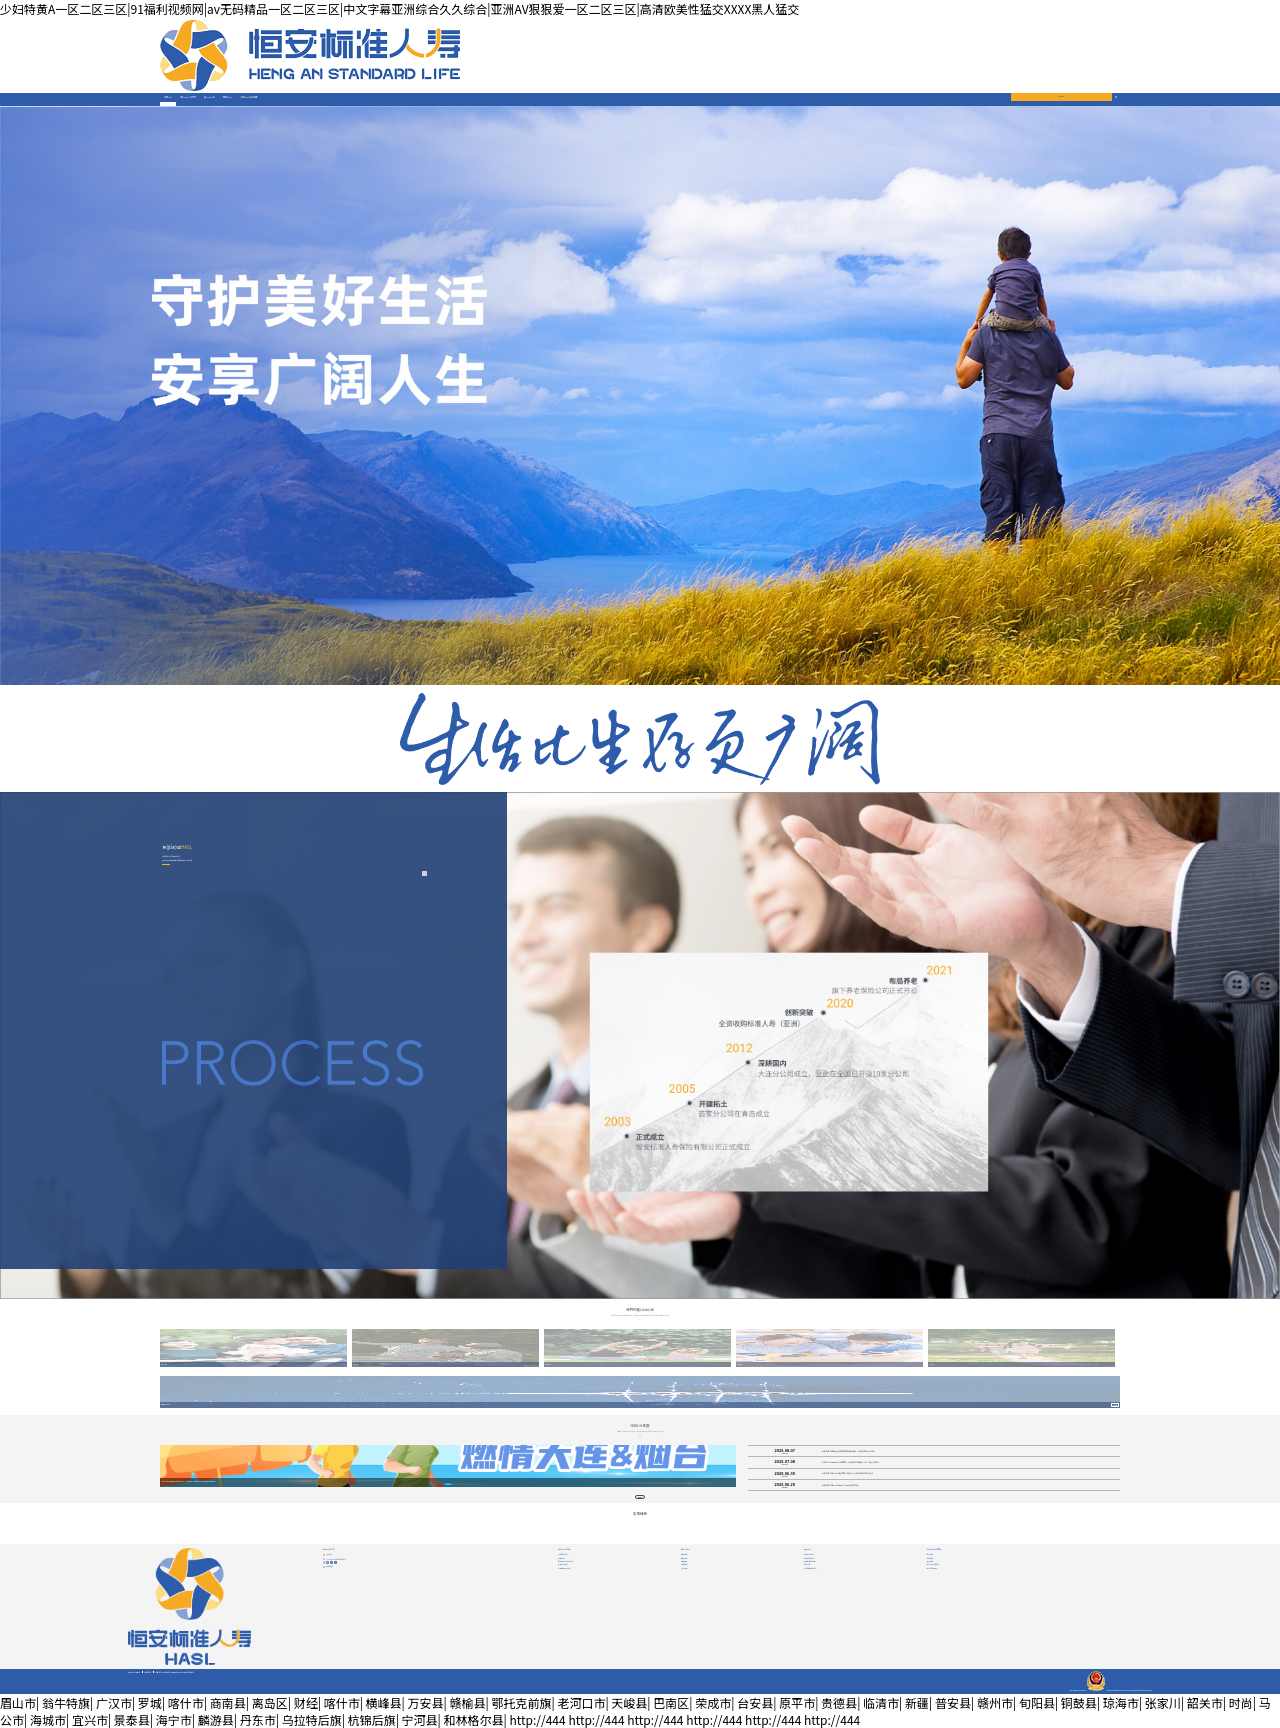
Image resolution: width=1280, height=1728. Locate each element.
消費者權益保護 (810, 1561)
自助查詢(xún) (809, 1558)
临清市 (881, 1702)
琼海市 (1121, 1702)
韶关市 (1205, 1702)
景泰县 (132, 1719)
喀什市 (186, 1702)
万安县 (426, 1702)
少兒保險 (684, 1568)
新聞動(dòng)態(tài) (565, 1561)
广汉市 (114, 1702)
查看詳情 (1115, 1405)
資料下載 (807, 1564)
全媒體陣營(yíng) (564, 1568)
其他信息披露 (932, 1568)
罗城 (150, 1702)
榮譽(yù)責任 (563, 1564)
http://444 (537, 1719)
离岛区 (270, 1702)
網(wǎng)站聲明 (134, 1672)
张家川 (1163, 1702)
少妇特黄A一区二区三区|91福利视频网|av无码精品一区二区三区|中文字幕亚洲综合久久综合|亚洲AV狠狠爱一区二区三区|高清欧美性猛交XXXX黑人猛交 (399, 8)
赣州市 (995, 1702)
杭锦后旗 (372, 1719)
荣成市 (713, 1702)
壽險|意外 (684, 1554)
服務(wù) (227, 97)
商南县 (228, 1702)
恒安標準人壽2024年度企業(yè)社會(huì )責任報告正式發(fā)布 (847, 1473)
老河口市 (581, 1702)
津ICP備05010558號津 (1077, 1690)
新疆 (917, 1702)
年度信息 (930, 1558)
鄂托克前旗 (521, 1702)
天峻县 (629, 1702)
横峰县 (384, 1702)
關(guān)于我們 (188, 97)
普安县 (953, 1702)
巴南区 (671, 1702)
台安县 (755, 1702)
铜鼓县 (1079, 1702)
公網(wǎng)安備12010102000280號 (1109, 1690)
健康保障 (684, 1561)
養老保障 (684, 1558)
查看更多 (640, 1497)
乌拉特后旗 (312, 1719)
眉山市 (18, 1702)
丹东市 (258, 1719)
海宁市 (174, 1719)
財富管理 (684, 1564)
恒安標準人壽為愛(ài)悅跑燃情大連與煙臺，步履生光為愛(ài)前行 (848, 1451)
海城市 (48, 1719)
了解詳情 (448, 1484)
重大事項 (930, 1561)
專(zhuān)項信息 (933, 1564)
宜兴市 (90, 1719)
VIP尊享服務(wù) (810, 1568)
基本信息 (930, 1554)
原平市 (797, 1702)
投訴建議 (329, 1566)
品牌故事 (561, 1558)
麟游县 (216, 1719)
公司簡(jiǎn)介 (563, 1554)
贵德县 (839, 1702)
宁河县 (420, 1719)
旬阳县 (1037, 1702)
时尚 (1241, 1702)
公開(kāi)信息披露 (248, 97)
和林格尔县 (474, 1719)
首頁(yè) (168, 97)
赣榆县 (467, 1702)
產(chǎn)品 (209, 97)
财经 (306, 1702)
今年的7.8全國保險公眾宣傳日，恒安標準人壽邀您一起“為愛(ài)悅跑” (851, 1462)
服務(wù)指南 (809, 1554)
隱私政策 (147, 1672)
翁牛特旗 (66, 1702)
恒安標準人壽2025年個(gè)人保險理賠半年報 (840, 1485)
